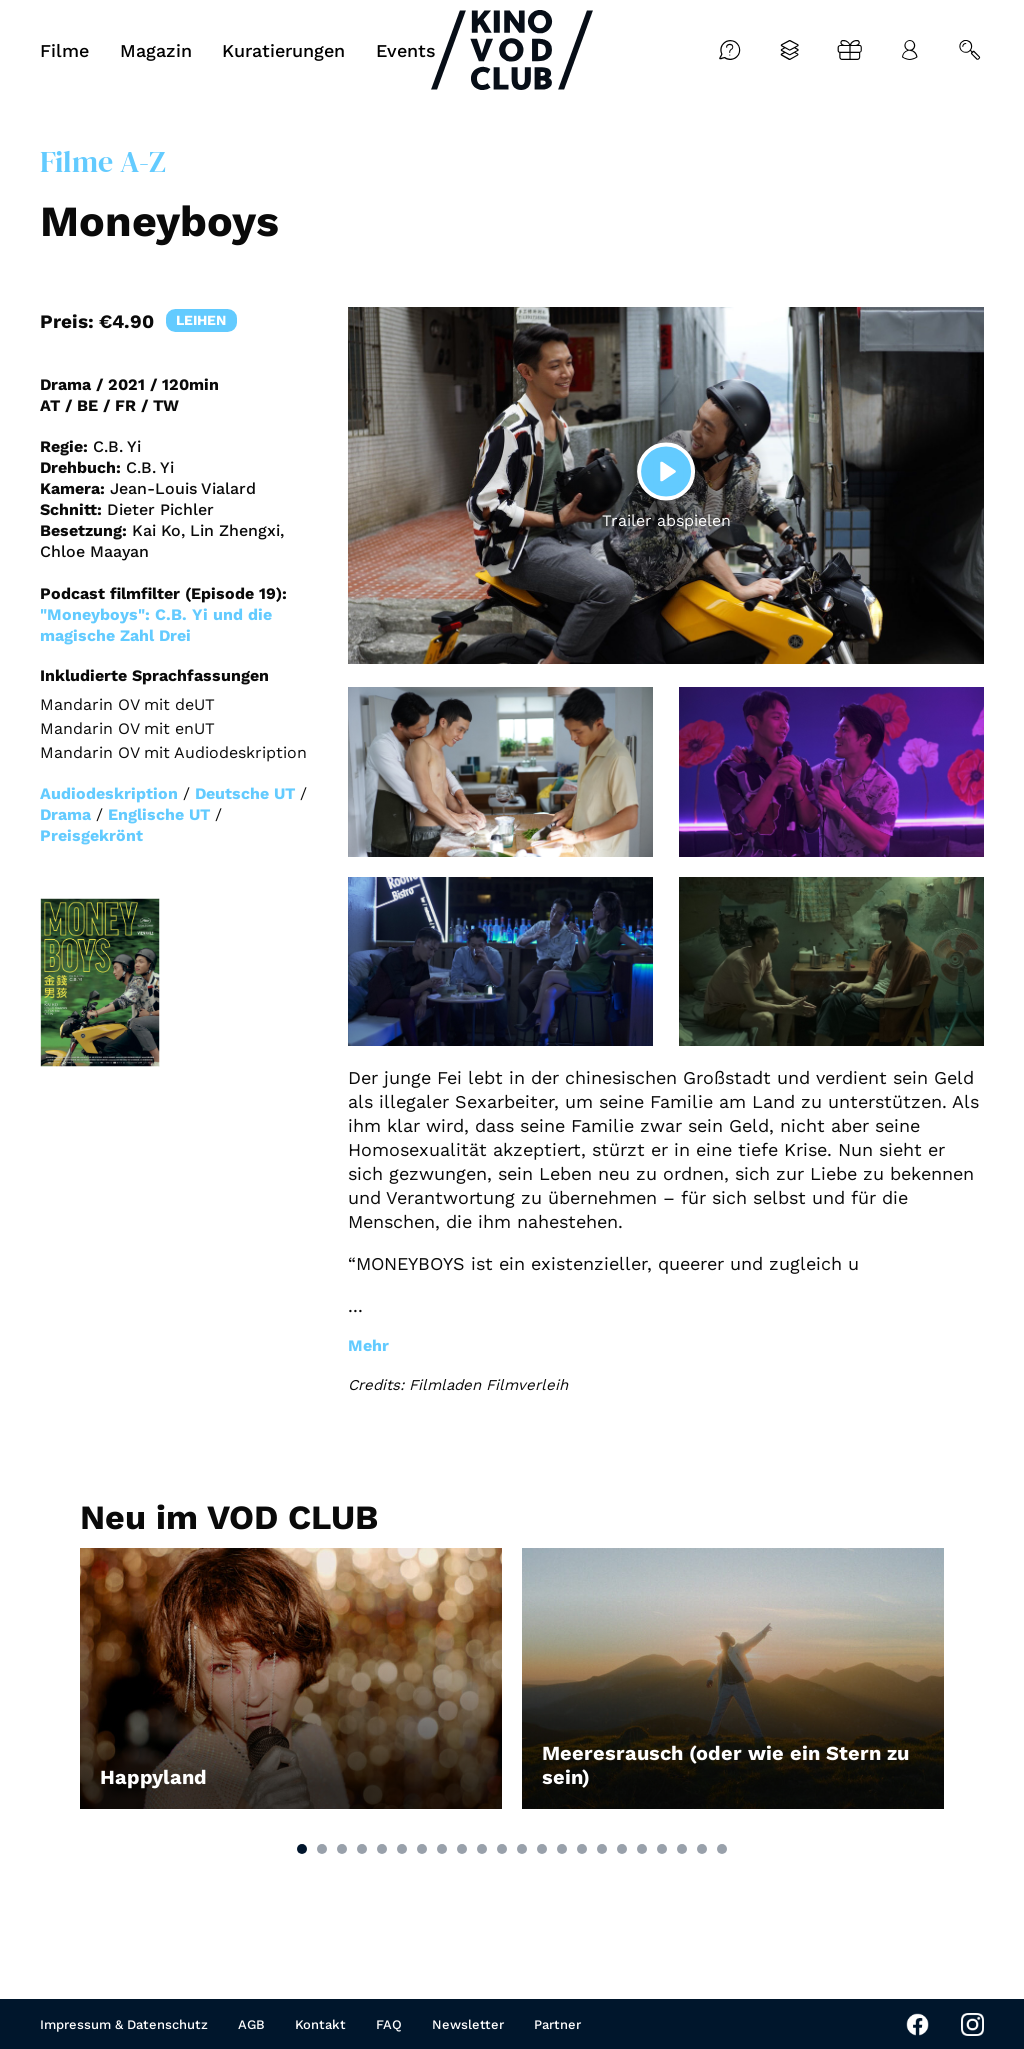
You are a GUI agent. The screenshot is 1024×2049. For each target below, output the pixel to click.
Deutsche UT (245, 793)
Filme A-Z (103, 161)
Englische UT (159, 814)
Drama (65, 814)
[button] (302, 1849)
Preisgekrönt (91, 835)
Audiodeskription (109, 793)
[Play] (666, 471)
